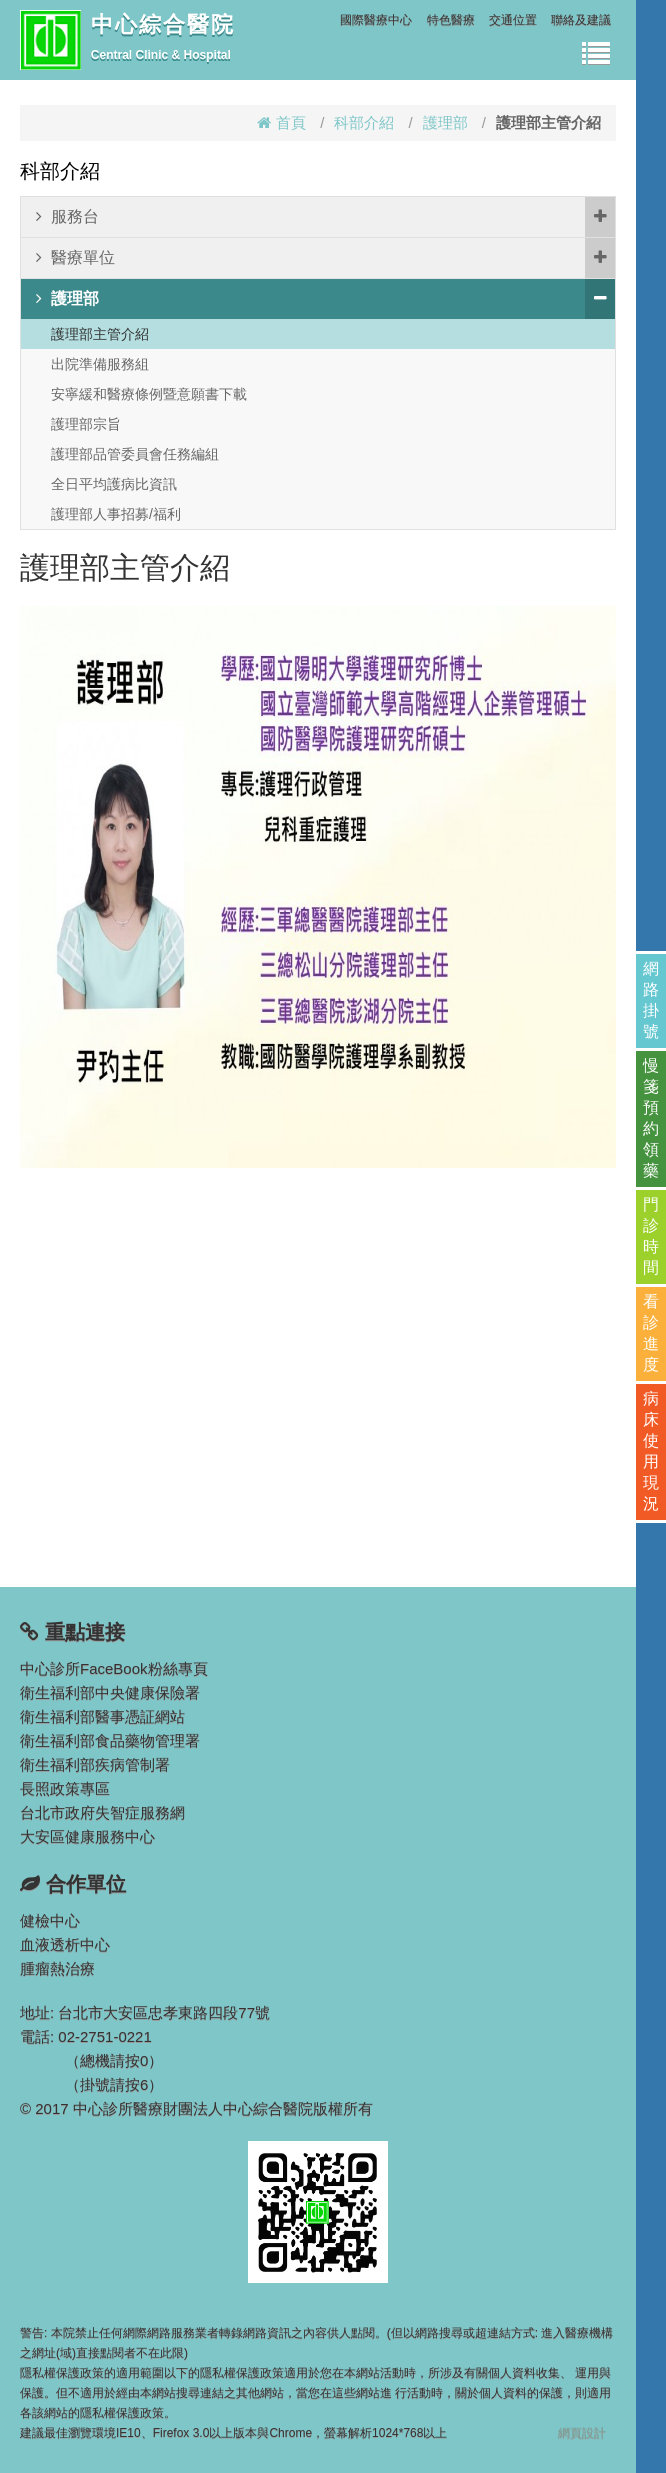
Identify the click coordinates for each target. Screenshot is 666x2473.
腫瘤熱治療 (57, 1968)
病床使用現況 (651, 1451)
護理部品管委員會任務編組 (135, 454)
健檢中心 (50, 1920)
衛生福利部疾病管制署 (95, 1764)
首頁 (281, 122)
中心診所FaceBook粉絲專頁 (114, 1668)
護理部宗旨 (86, 424)
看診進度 (651, 1333)
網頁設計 (582, 2433)
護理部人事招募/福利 (116, 514)
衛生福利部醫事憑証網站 (102, 1716)
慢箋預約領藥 (651, 1118)
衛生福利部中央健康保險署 (110, 1692)
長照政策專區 (65, 1788)
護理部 (445, 122)
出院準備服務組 (100, 364)
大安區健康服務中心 (87, 1836)
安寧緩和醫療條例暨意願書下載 (149, 394)
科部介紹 (364, 122)
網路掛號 (651, 1000)
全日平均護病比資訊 (114, 484)
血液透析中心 (65, 1944)
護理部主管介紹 (100, 334)
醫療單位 (325, 258)
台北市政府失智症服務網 (102, 1812)
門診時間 (651, 1236)
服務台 (325, 217)
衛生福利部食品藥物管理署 (110, 1740)
